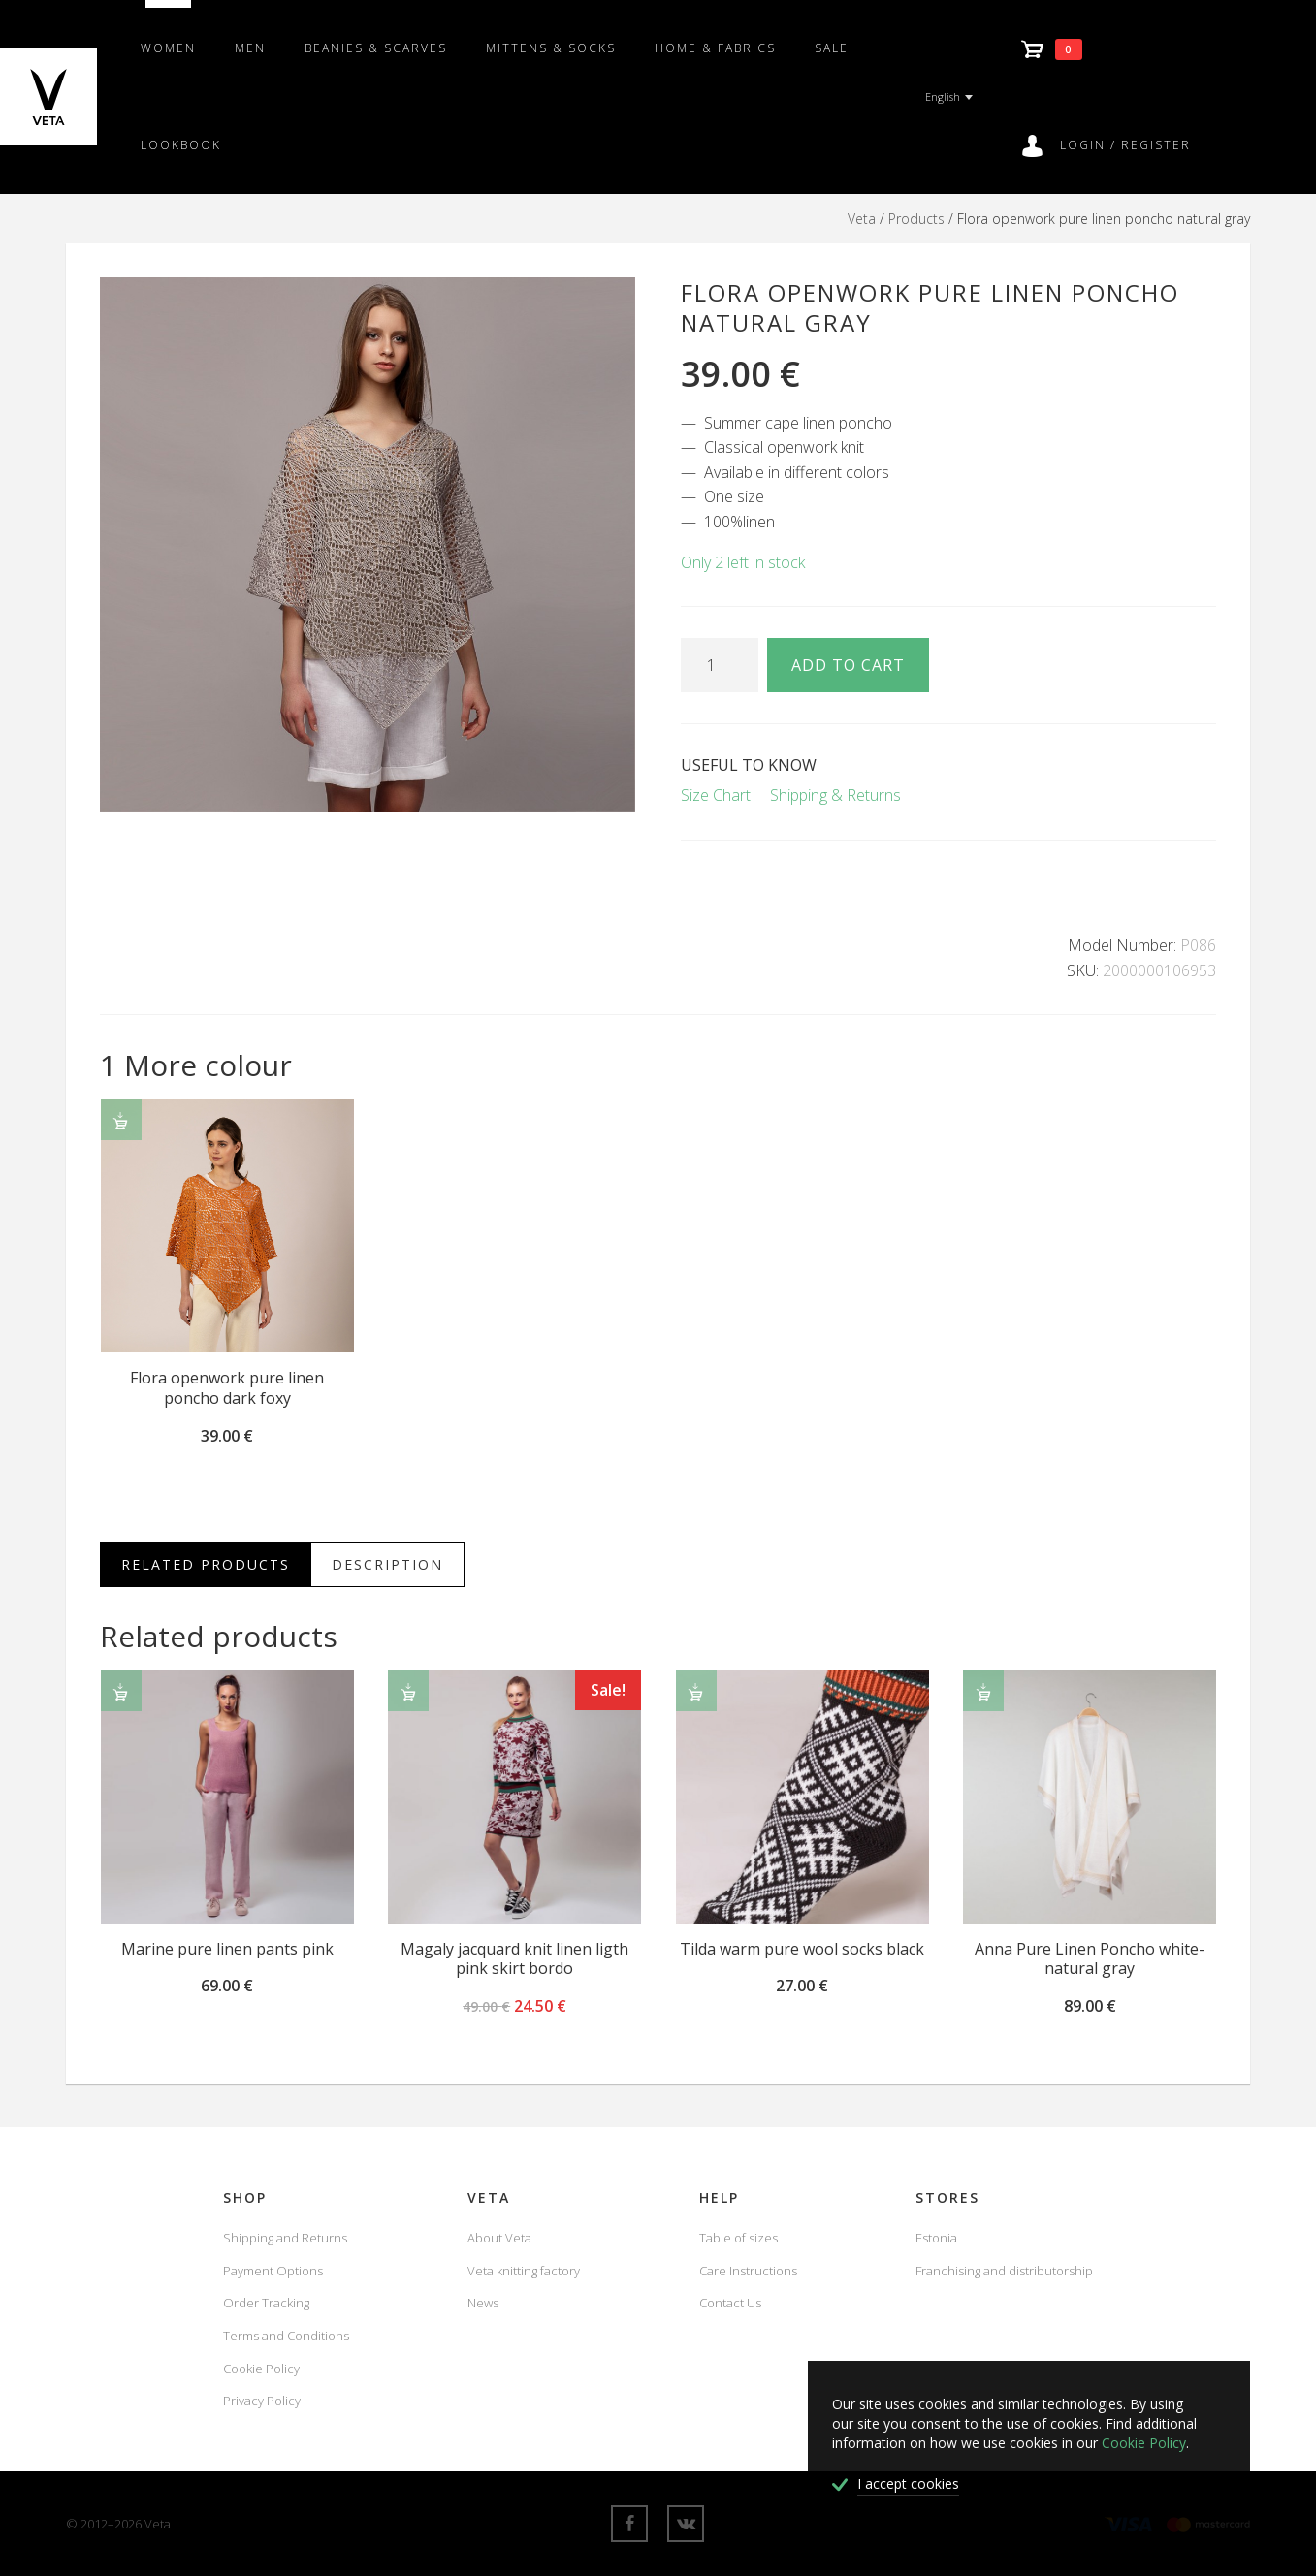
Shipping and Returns (285, 2237)
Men (250, 48)
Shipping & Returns (835, 795)
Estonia (936, 2237)
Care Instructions (748, 2270)
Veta (862, 218)
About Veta (499, 2237)
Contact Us (730, 2302)
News (482, 2302)
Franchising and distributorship (1004, 2270)
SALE (832, 48)
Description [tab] (387, 1564)
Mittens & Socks (551, 48)
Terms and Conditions (286, 2335)
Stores (947, 2197)
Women (168, 48)
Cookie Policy (261, 2368)
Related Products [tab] (205, 1564)
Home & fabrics (715, 48)
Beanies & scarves (376, 48)
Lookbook (181, 145)
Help (719, 2197)
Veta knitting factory (523, 2270)
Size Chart (716, 795)
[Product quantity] (719, 665)
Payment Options (273, 2270)
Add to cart (848, 665)
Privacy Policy (262, 2400)
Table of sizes (738, 2237)
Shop (245, 2197)
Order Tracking (266, 2302)
